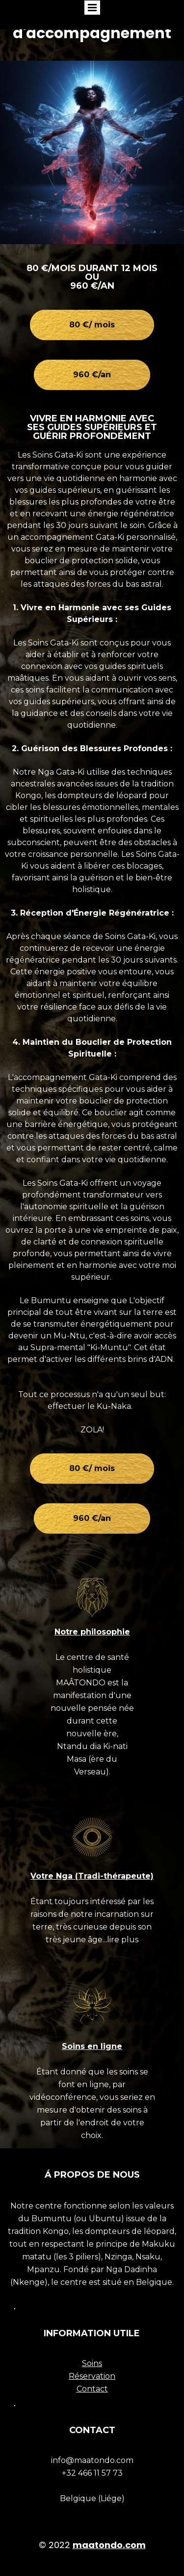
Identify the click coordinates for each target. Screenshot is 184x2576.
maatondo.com (109, 2545)
